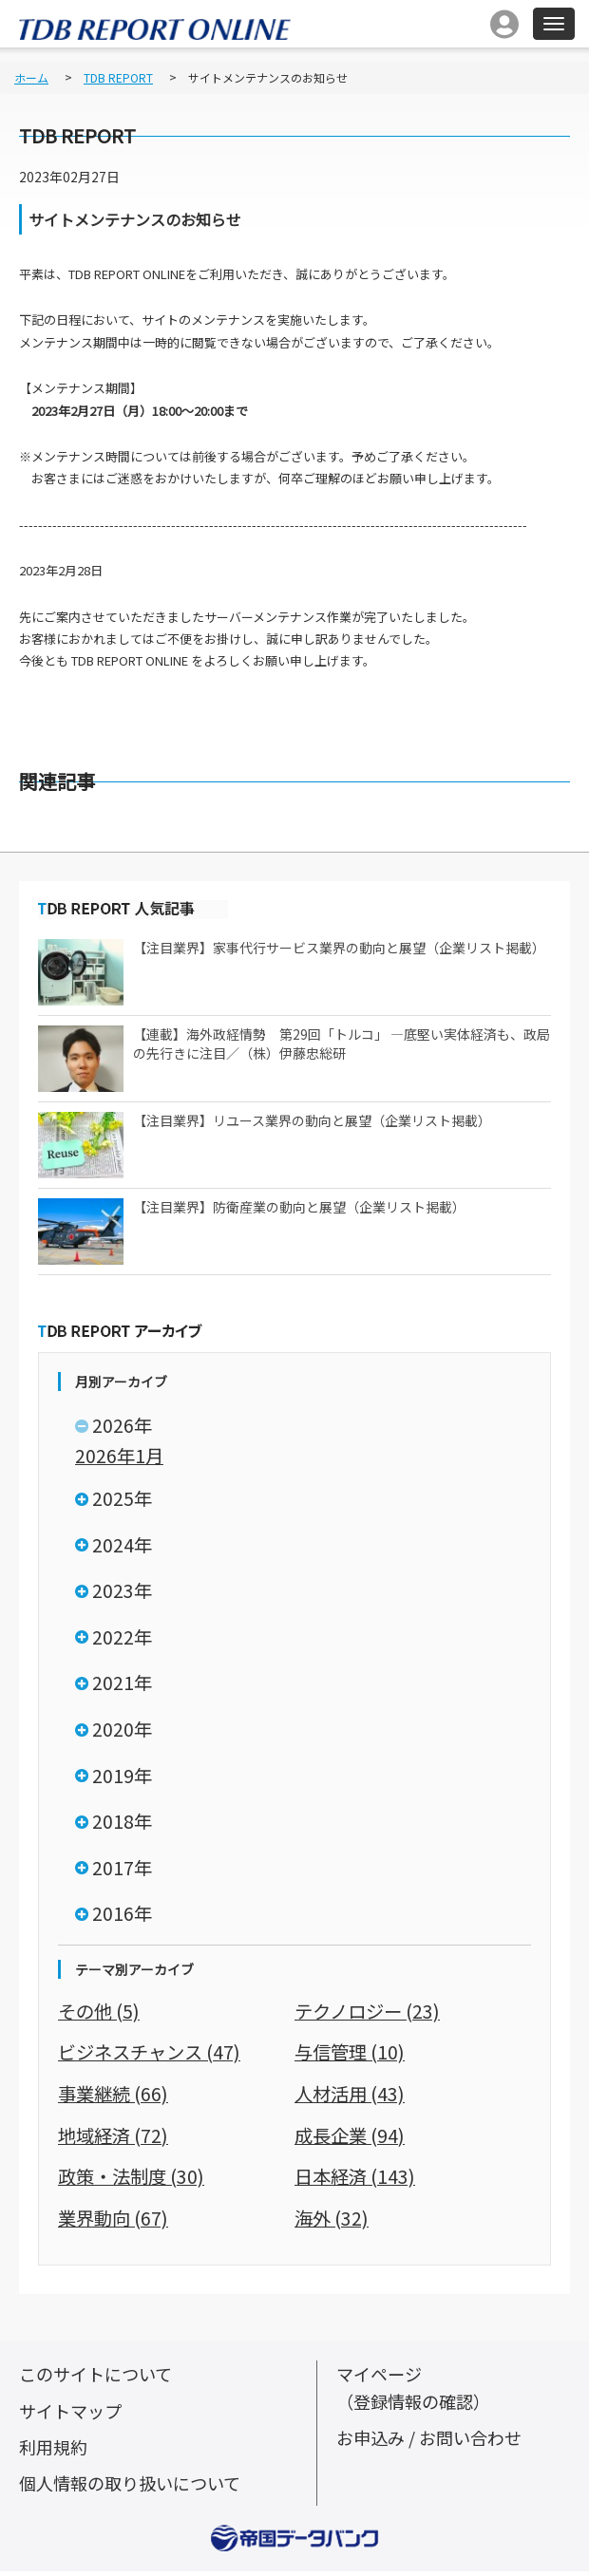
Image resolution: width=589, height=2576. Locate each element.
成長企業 (351, 2140)
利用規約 (55, 2451)
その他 (100, 2017)
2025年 (122, 1500)
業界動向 (115, 2223)
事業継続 (115, 2100)
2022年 (122, 1639)
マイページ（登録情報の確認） (418, 2392)
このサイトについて (99, 2379)
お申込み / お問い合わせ (434, 2441)
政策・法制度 (134, 2181)
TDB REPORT (118, 77)
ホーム (31, 77)
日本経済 (356, 2181)
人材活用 (351, 2100)
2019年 (122, 1780)
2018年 (122, 1826)
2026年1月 (120, 1455)
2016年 (122, 1920)
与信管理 (351, 2059)
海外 (332, 2223)
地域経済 (115, 2140)
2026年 (122, 1425)
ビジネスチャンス (153, 2059)
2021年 (122, 1687)
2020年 (122, 1733)
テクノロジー (370, 2017)
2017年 (122, 1874)
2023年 (122, 1593)
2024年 (122, 1546)
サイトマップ (73, 2415)
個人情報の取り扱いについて (136, 2487)
